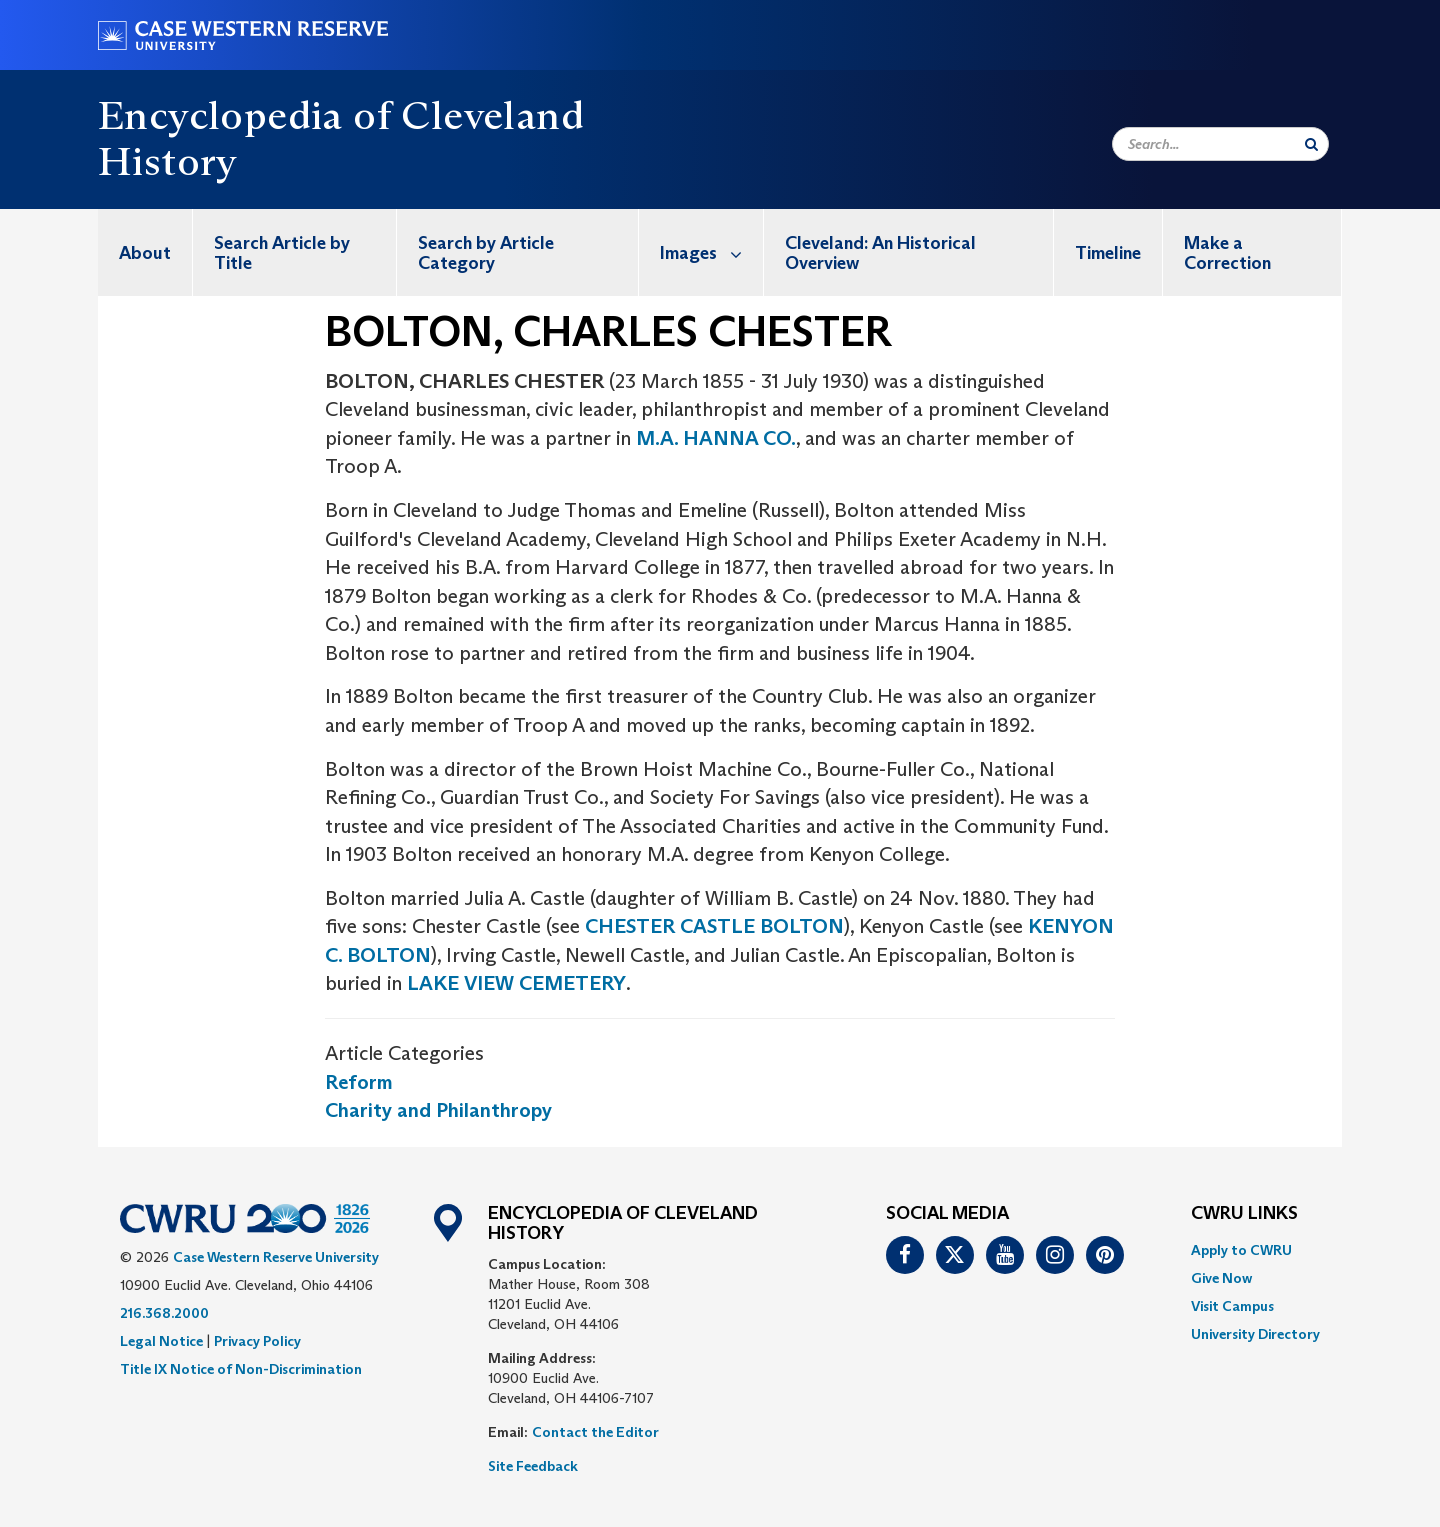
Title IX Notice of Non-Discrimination (241, 1369)
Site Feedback (533, 1466)
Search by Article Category (486, 253)
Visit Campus (1232, 1306)
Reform (359, 1082)
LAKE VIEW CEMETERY (516, 983)
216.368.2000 (164, 1313)
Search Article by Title (282, 253)
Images (711, 252)
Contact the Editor (595, 1432)
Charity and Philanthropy (438, 1110)
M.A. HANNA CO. (716, 438)
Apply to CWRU (1241, 1250)
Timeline (1108, 253)
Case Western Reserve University (276, 1257)
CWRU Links (1244, 1214)
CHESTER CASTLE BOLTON (714, 926)
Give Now (1221, 1278)
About (145, 253)
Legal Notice (161, 1341)
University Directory (1255, 1334)
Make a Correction (1227, 253)
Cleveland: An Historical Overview (880, 253)
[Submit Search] (1311, 144)
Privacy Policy (257, 1341)
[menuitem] (145, 252)
